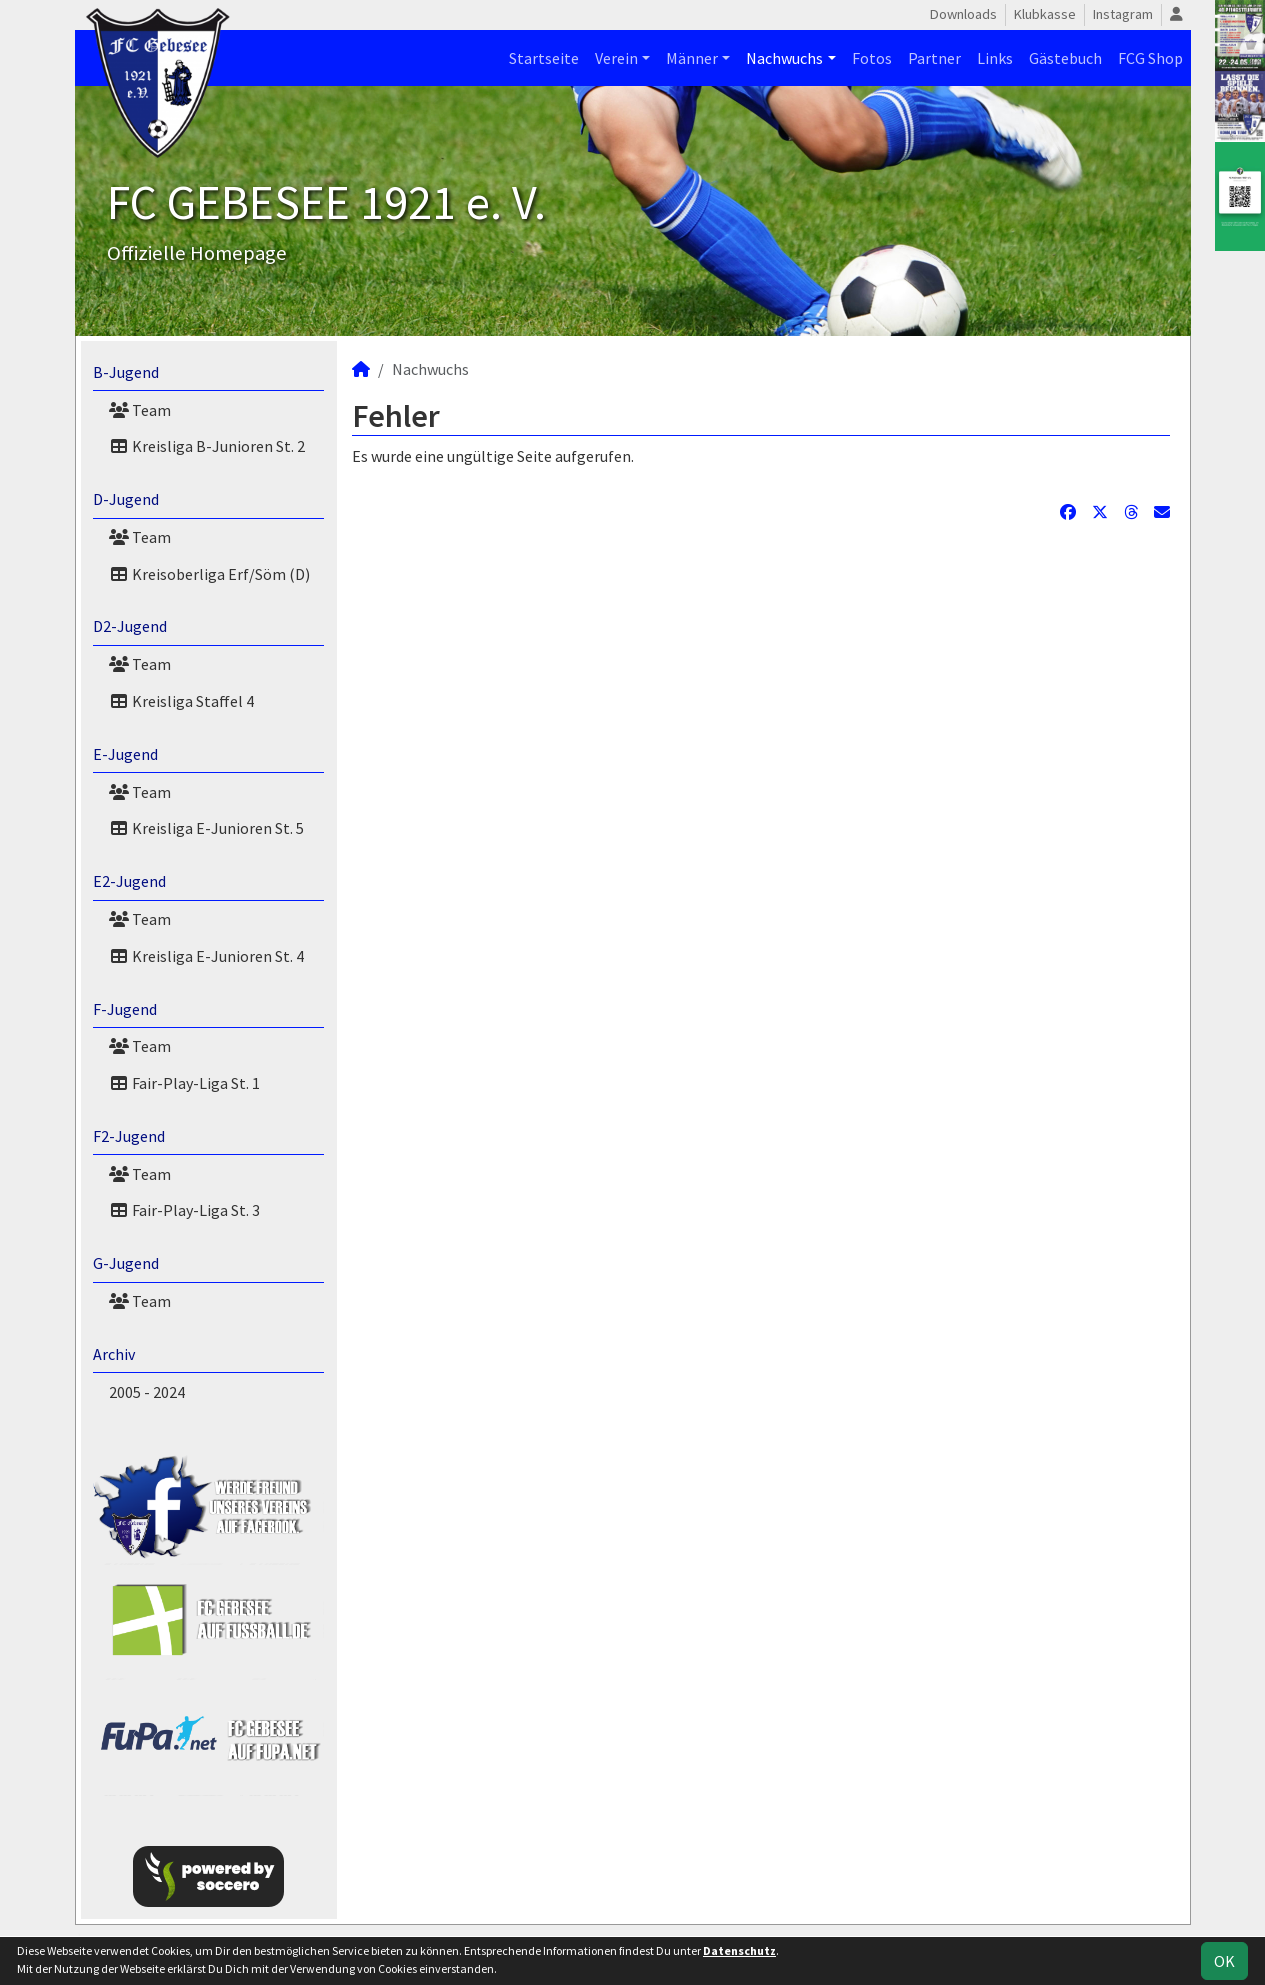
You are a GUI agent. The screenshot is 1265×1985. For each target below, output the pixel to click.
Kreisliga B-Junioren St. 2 (207, 446)
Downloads (963, 14)
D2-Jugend (130, 626)
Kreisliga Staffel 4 (181, 701)
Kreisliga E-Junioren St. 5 (206, 828)
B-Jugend (126, 372)
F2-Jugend (129, 1136)
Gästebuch (1065, 58)
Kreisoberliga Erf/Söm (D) (209, 574)
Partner (934, 58)
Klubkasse (1045, 14)
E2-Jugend (129, 881)
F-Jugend (125, 1009)
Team (140, 410)
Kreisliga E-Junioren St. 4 (206, 956)
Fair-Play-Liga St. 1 (184, 1083)
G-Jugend (126, 1263)
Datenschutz (739, 1950)
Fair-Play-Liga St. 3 (184, 1210)
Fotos (872, 58)
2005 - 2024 (147, 1392)
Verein (616, 58)
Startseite (544, 58)
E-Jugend (125, 754)
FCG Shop (1150, 58)
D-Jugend (126, 499)
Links (995, 58)
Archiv (114, 1354)
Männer (692, 58)
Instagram (1123, 14)
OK (1224, 1961)
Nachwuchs (784, 58)
